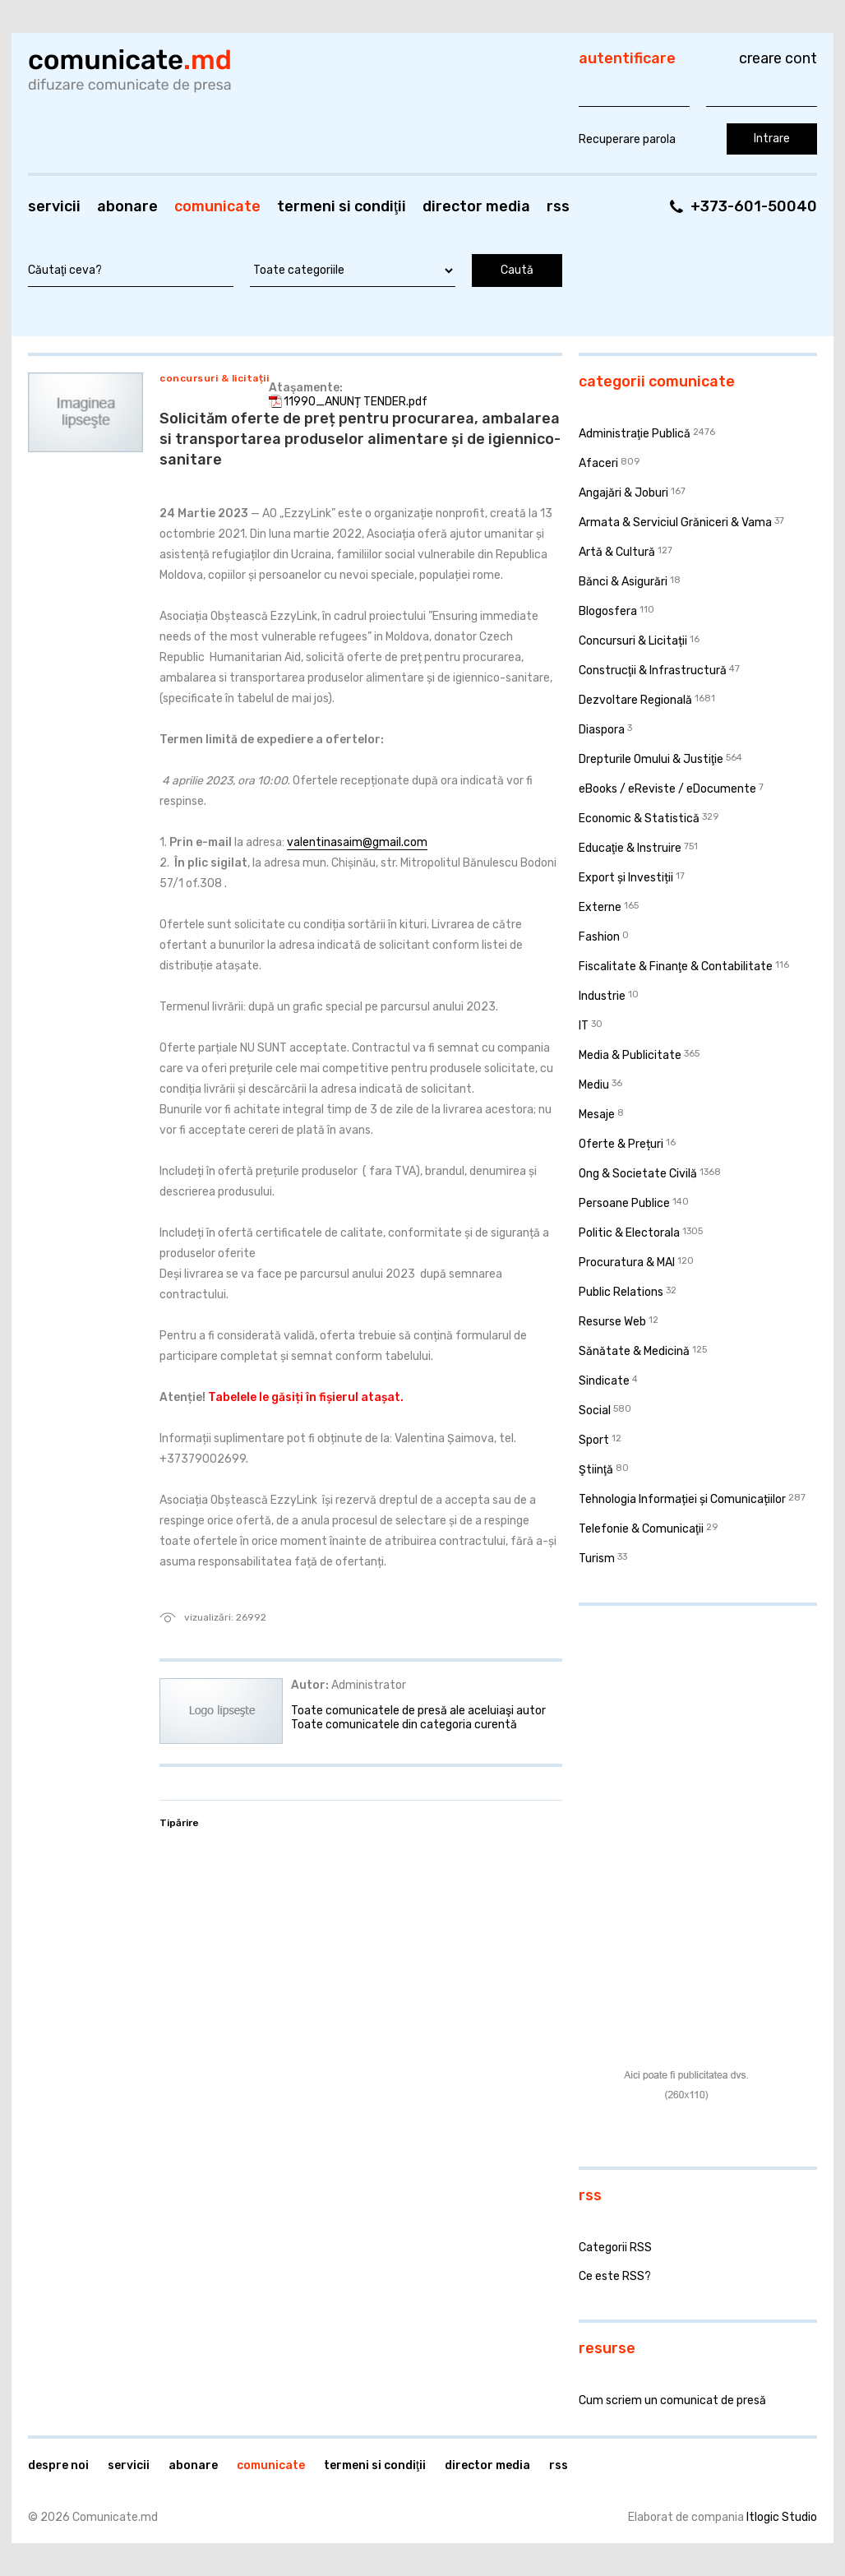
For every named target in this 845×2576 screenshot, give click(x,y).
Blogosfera (608, 611)
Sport (594, 1440)
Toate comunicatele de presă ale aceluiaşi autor (418, 1711)
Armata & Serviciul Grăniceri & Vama (675, 523)
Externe (600, 907)
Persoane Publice (624, 1203)
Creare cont (778, 58)
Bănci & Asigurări (623, 582)
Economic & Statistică (639, 819)
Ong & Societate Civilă (638, 1174)
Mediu (594, 1085)
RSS (558, 206)
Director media (476, 206)
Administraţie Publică (634, 434)
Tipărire (179, 1823)
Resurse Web (612, 1322)
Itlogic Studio (781, 2517)
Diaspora (602, 730)
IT (584, 1026)
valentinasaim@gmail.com (357, 842)
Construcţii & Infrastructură (653, 671)
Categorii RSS (615, 2248)
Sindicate (604, 1381)
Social (595, 1410)
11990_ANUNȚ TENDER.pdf (355, 402)
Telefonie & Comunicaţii (641, 1529)
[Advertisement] (681, 1725)
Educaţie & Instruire (630, 848)
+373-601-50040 (753, 206)
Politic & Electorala (629, 1233)
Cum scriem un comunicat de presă (672, 2400)
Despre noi (58, 2465)
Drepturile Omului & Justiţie (651, 759)
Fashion (599, 937)
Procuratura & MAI (627, 1263)
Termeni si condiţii (341, 206)
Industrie (602, 996)
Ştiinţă (596, 1470)
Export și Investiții (626, 878)
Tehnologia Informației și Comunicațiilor (682, 1499)
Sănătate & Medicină (634, 1351)
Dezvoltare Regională (635, 700)
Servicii (54, 206)
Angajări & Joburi (623, 493)
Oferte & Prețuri (621, 1144)
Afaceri (598, 463)
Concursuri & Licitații (214, 378)
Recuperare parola (627, 139)
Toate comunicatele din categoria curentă (404, 1725)
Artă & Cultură (617, 552)
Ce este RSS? (615, 2276)
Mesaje (597, 1115)
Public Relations (621, 1292)
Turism (597, 1558)
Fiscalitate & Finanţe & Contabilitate (676, 967)
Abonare (127, 206)
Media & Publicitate (630, 1055)
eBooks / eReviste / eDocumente (667, 789)
